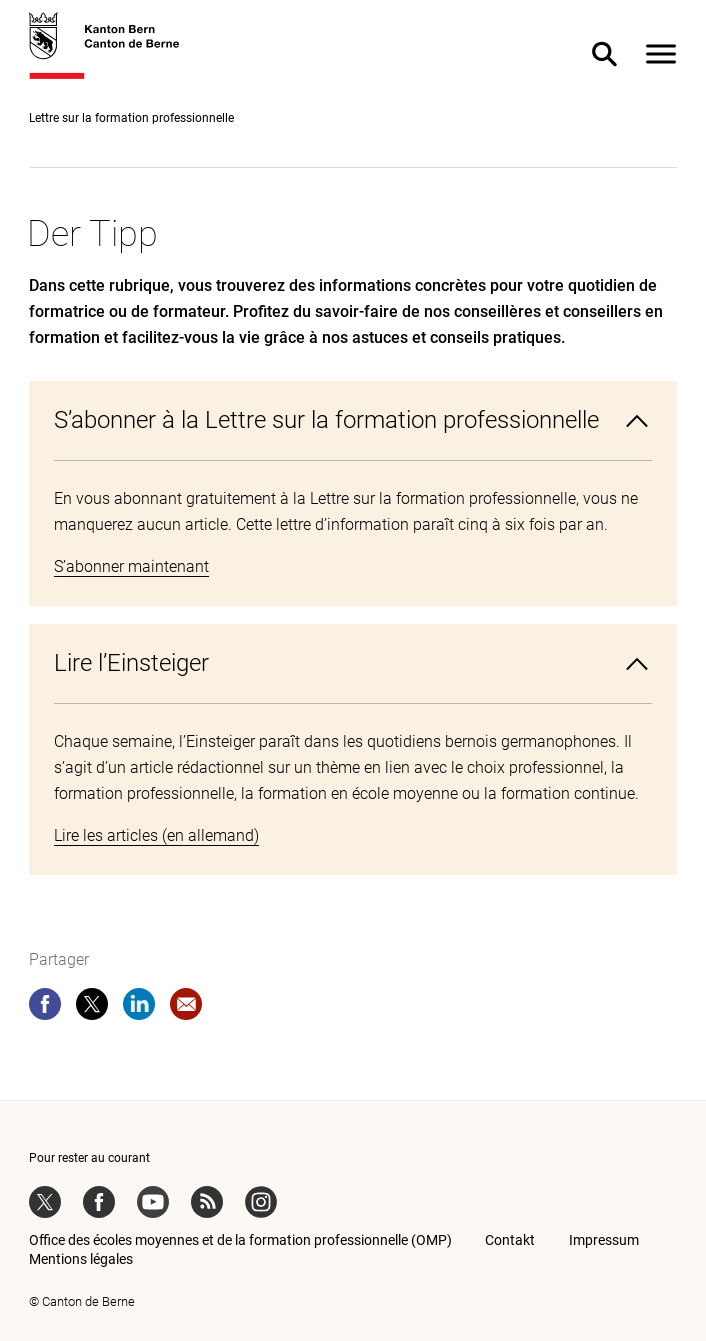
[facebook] (45, 1008)
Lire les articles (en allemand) (156, 835)
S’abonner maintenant (131, 566)
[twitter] (92, 1008)
